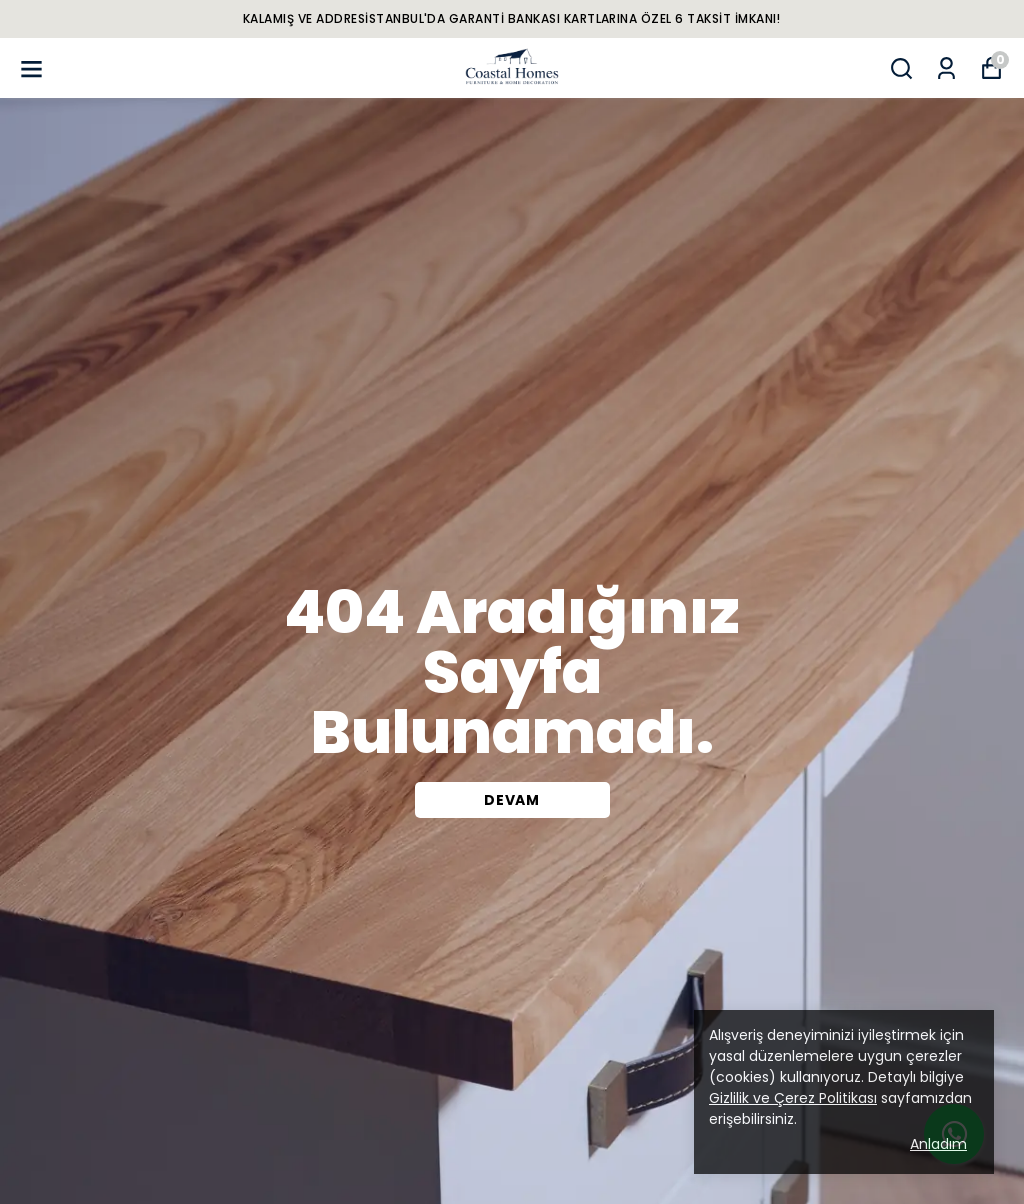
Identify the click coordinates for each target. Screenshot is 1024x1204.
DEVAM (512, 800)
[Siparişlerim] (946, 68)
